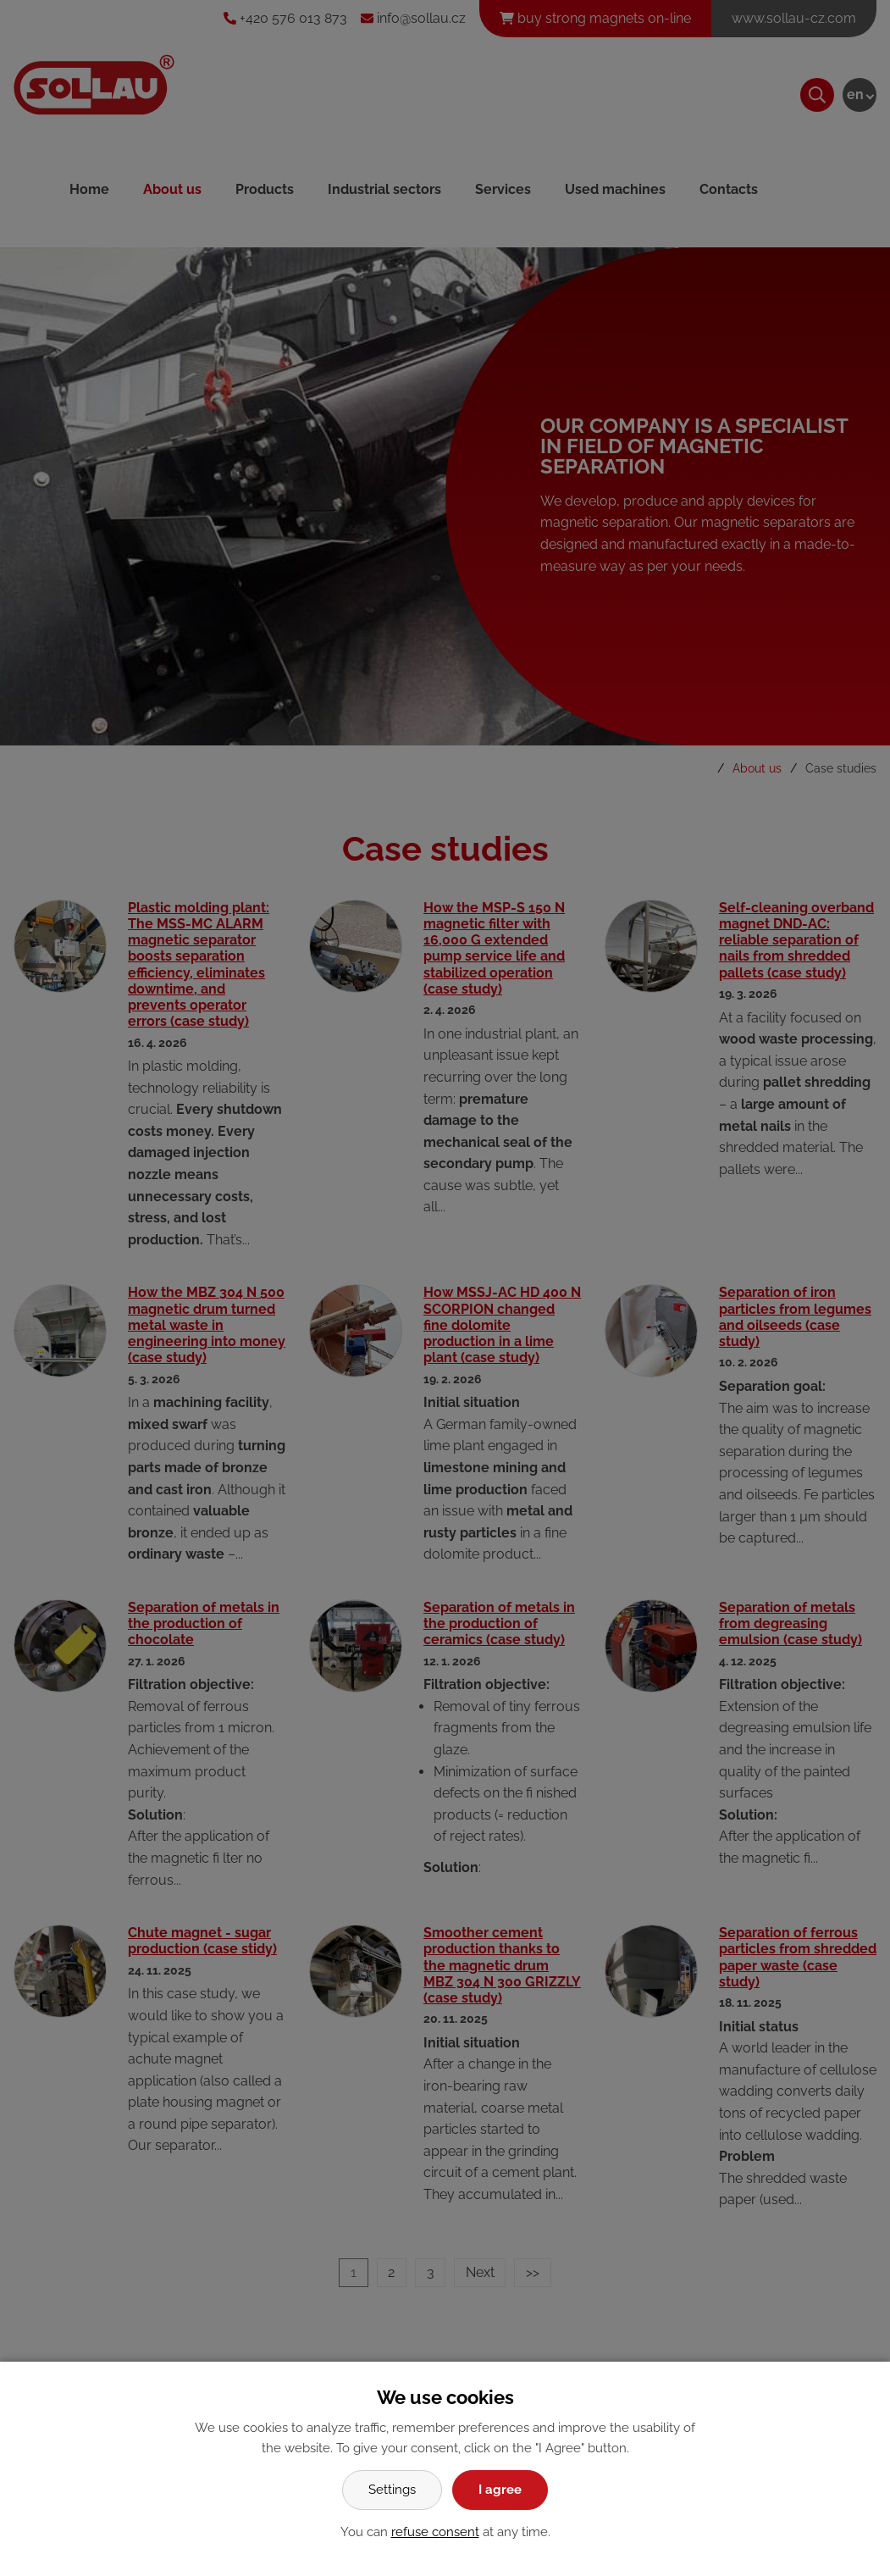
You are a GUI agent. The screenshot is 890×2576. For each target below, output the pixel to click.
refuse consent (435, 2532)
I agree (500, 2489)
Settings (392, 2489)
